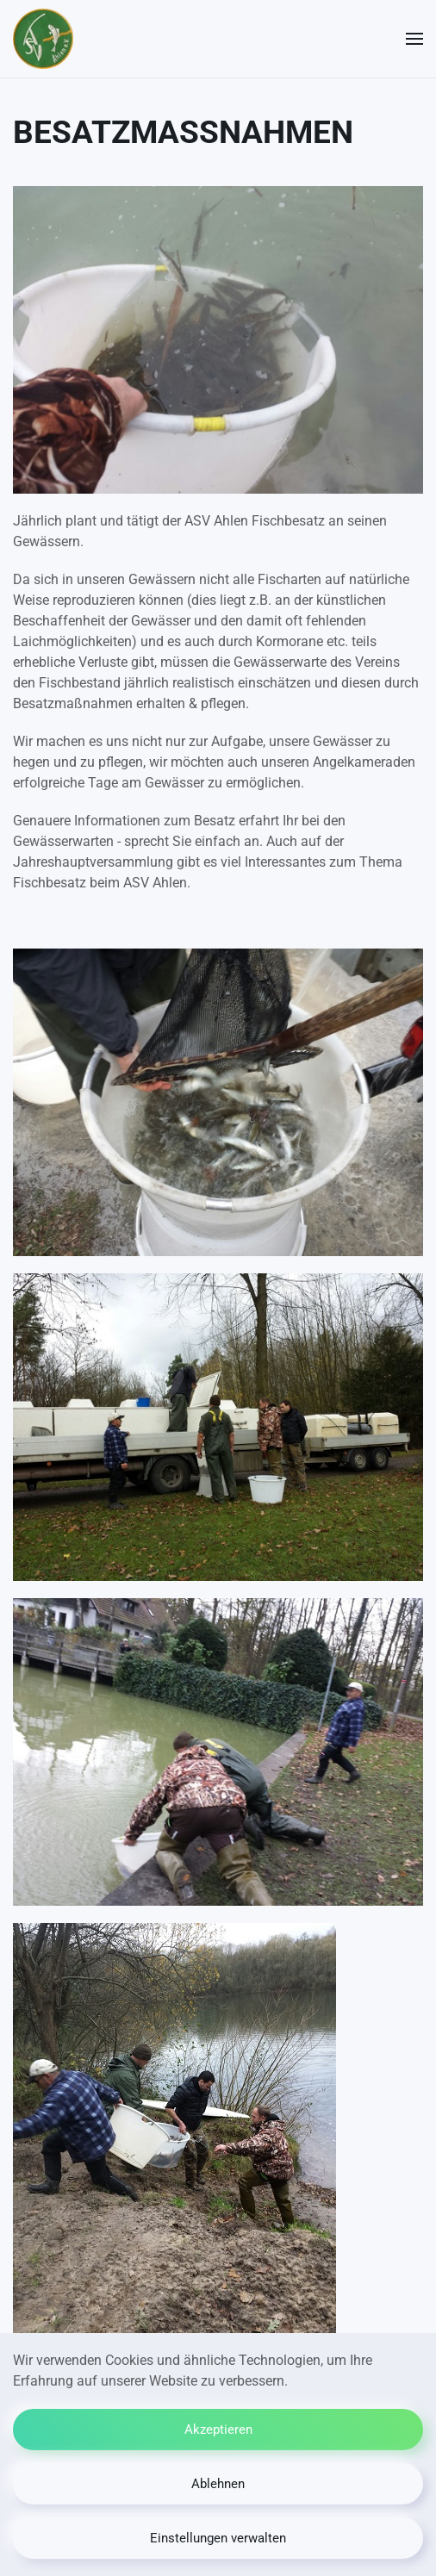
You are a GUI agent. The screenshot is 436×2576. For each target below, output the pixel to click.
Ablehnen (218, 2484)
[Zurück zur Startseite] (43, 39)
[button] (414, 39)
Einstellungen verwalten (218, 2538)
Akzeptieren (218, 2429)
